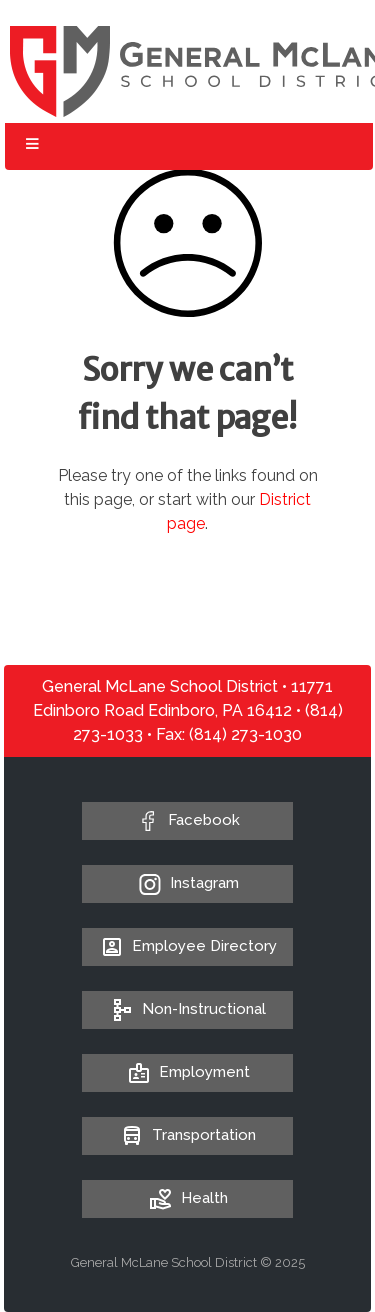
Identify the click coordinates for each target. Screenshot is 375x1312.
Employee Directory (187, 946)
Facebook (204, 820)
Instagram (204, 883)
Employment (187, 1072)
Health (187, 1198)
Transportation (187, 1135)
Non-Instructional (187, 1009)
